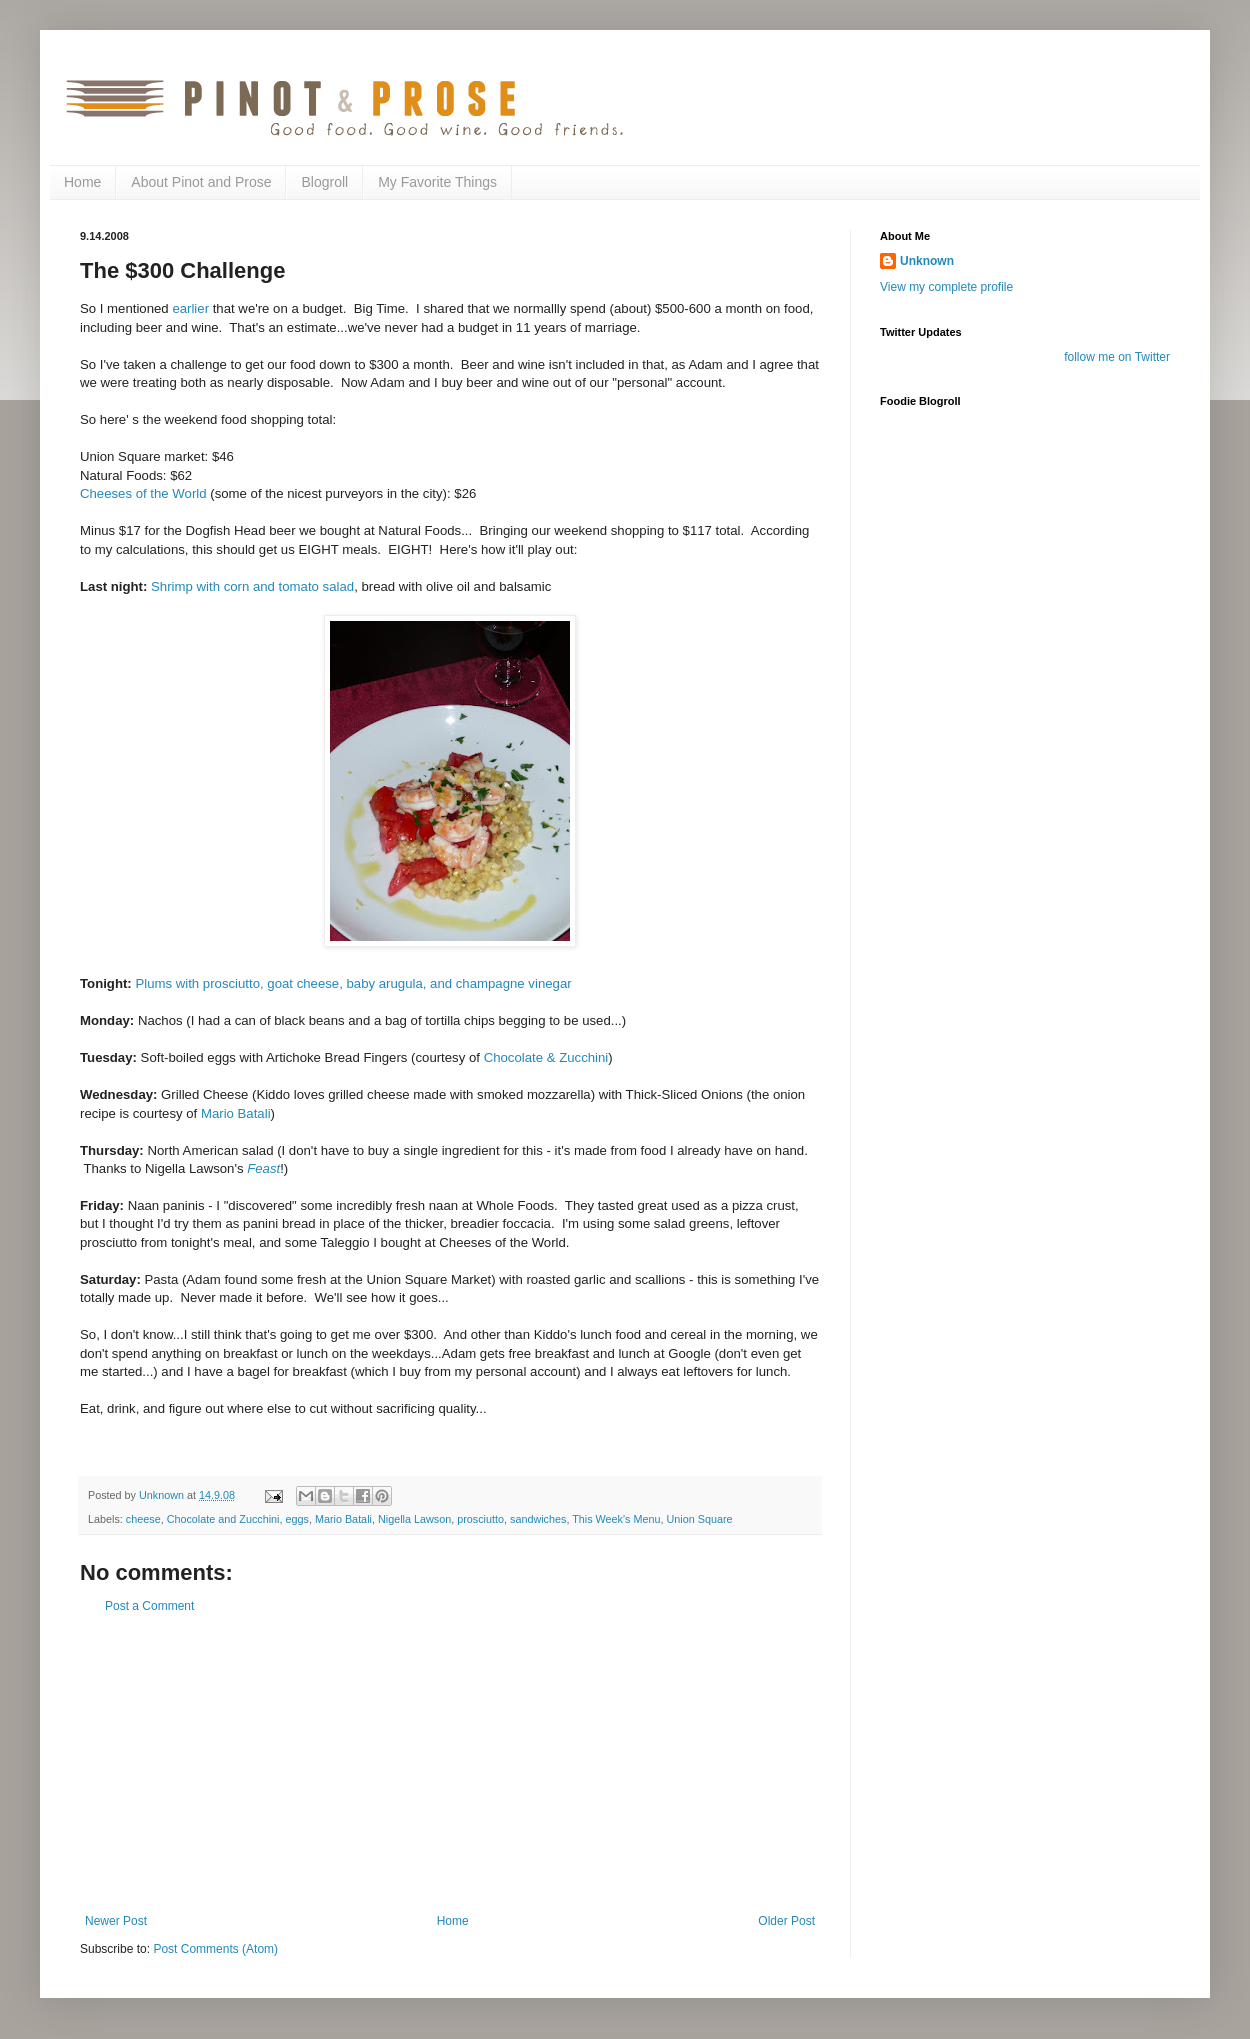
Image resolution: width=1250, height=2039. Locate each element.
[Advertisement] (450, 1764)
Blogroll (324, 182)
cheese (143, 1519)
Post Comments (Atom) (215, 1949)
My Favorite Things (437, 182)
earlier (190, 308)
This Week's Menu (616, 1519)
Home (82, 182)
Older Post (786, 1921)
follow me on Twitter (1117, 357)
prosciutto (480, 1519)
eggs (297, 1519)
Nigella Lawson (414, 1519)
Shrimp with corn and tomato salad (252, 586)
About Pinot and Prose (201, 182)
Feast (263, 1168)
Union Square (700, 1519)
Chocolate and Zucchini (223, 1519)
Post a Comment (149, 1606)
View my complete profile (946, 287)
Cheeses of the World (143, 493)
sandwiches (538, 1519)
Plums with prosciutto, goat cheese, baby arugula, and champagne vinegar (353, 983)
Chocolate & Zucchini (546, 1057)
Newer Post (116, 1921)
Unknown (927, 261)
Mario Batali (236, 1113)
